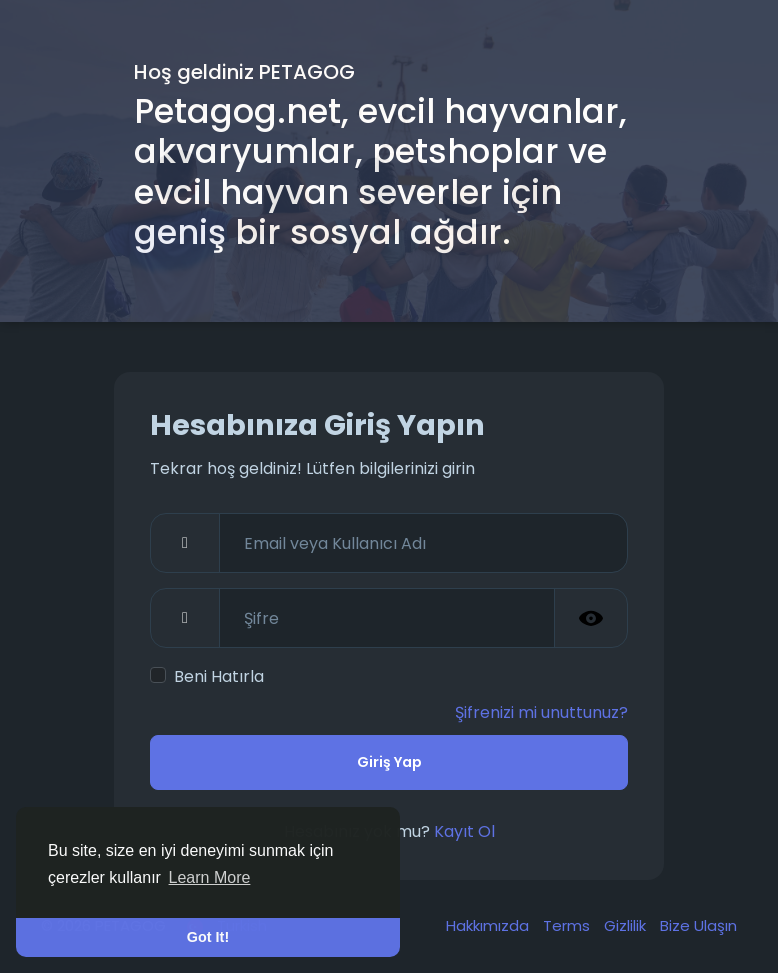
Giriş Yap (389, 762)
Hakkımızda (489, 925)
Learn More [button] (210, 877)
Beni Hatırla (219, 676)
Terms (568, 925)
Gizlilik (627, 925)
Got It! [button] (208, 937)
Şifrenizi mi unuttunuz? (541, 712)
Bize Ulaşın (698, 925)
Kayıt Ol (464, 831)
